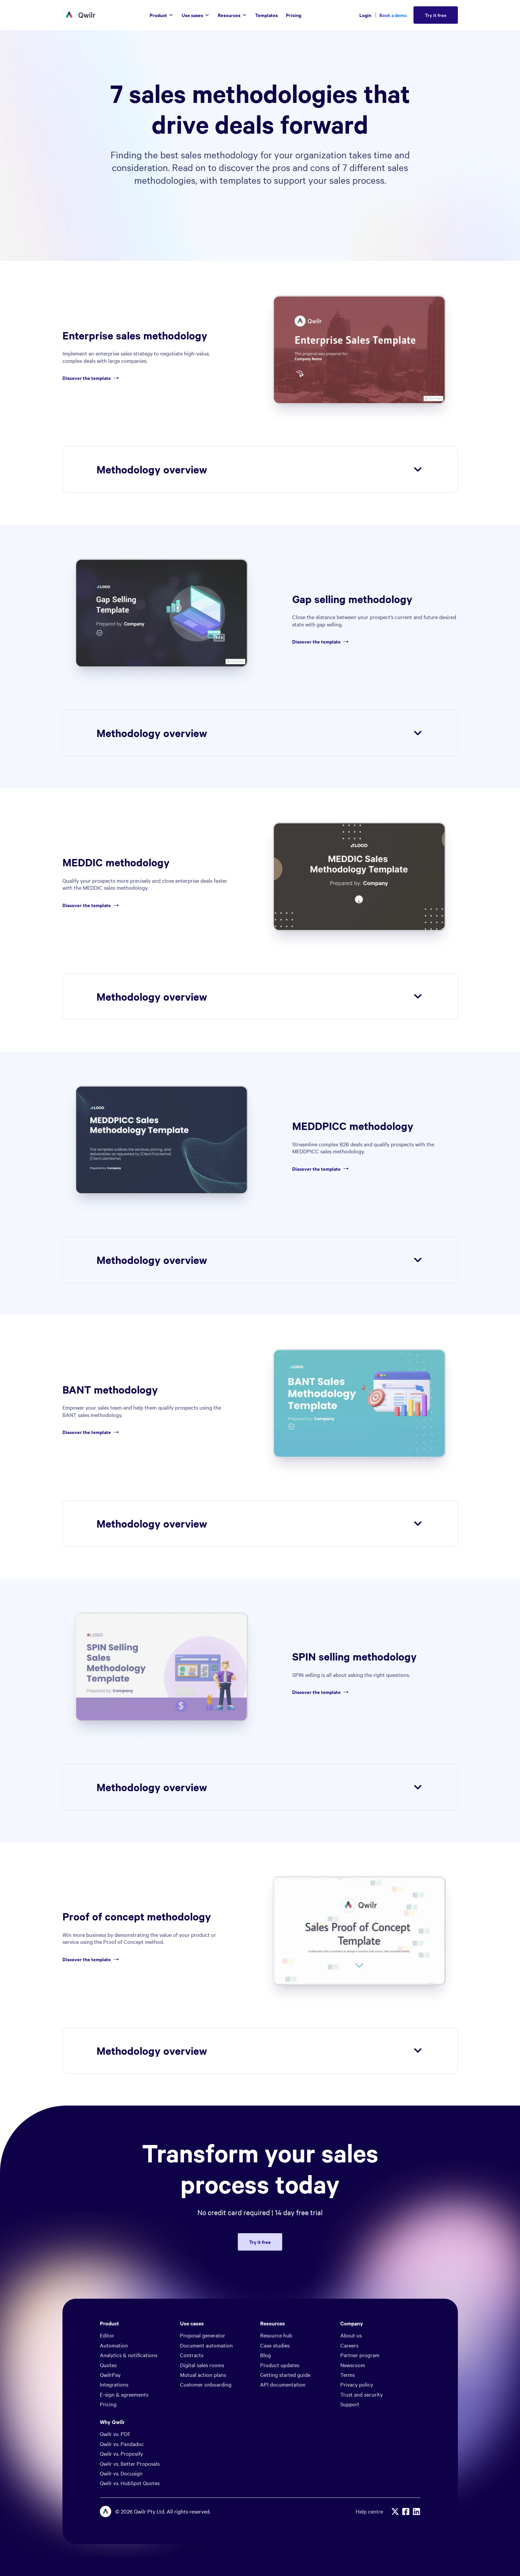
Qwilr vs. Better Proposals (130, 2463)
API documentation (283, 2384)
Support (349, 2404)
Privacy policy (356, 2384)
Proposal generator (202, 2335)
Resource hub (276, 2335)
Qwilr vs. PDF (115, 2433)
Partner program (359, 2354)
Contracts (191, 2354)
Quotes (108, 2365)
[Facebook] (406, 2512)
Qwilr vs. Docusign (121, 2473)
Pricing (108, 2404)
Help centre (369, 2511)
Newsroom (352, 2365)
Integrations (114, 2384)
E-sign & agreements (124, 2394)
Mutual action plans (203, 2374)
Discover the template (92, 378)
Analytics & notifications (128, 2354)
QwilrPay (110, 2374)
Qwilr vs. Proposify (121, 2453)
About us (351, 2335)
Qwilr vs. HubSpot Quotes (130, 2482)
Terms (347, 2374)
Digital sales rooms (202, 2365)
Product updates (279, 2365)
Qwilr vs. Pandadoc (122, 2443)
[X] (395, 2512)
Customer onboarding (205, 2384)
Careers (349, 2345)
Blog (265, 2354)
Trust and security (361, 2394)
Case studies (275, 2345)
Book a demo (393, 14)
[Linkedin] (416, 2512)
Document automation (206, 2345)
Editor (107, 2335)
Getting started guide (285, 2374)
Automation (114, 2345)
